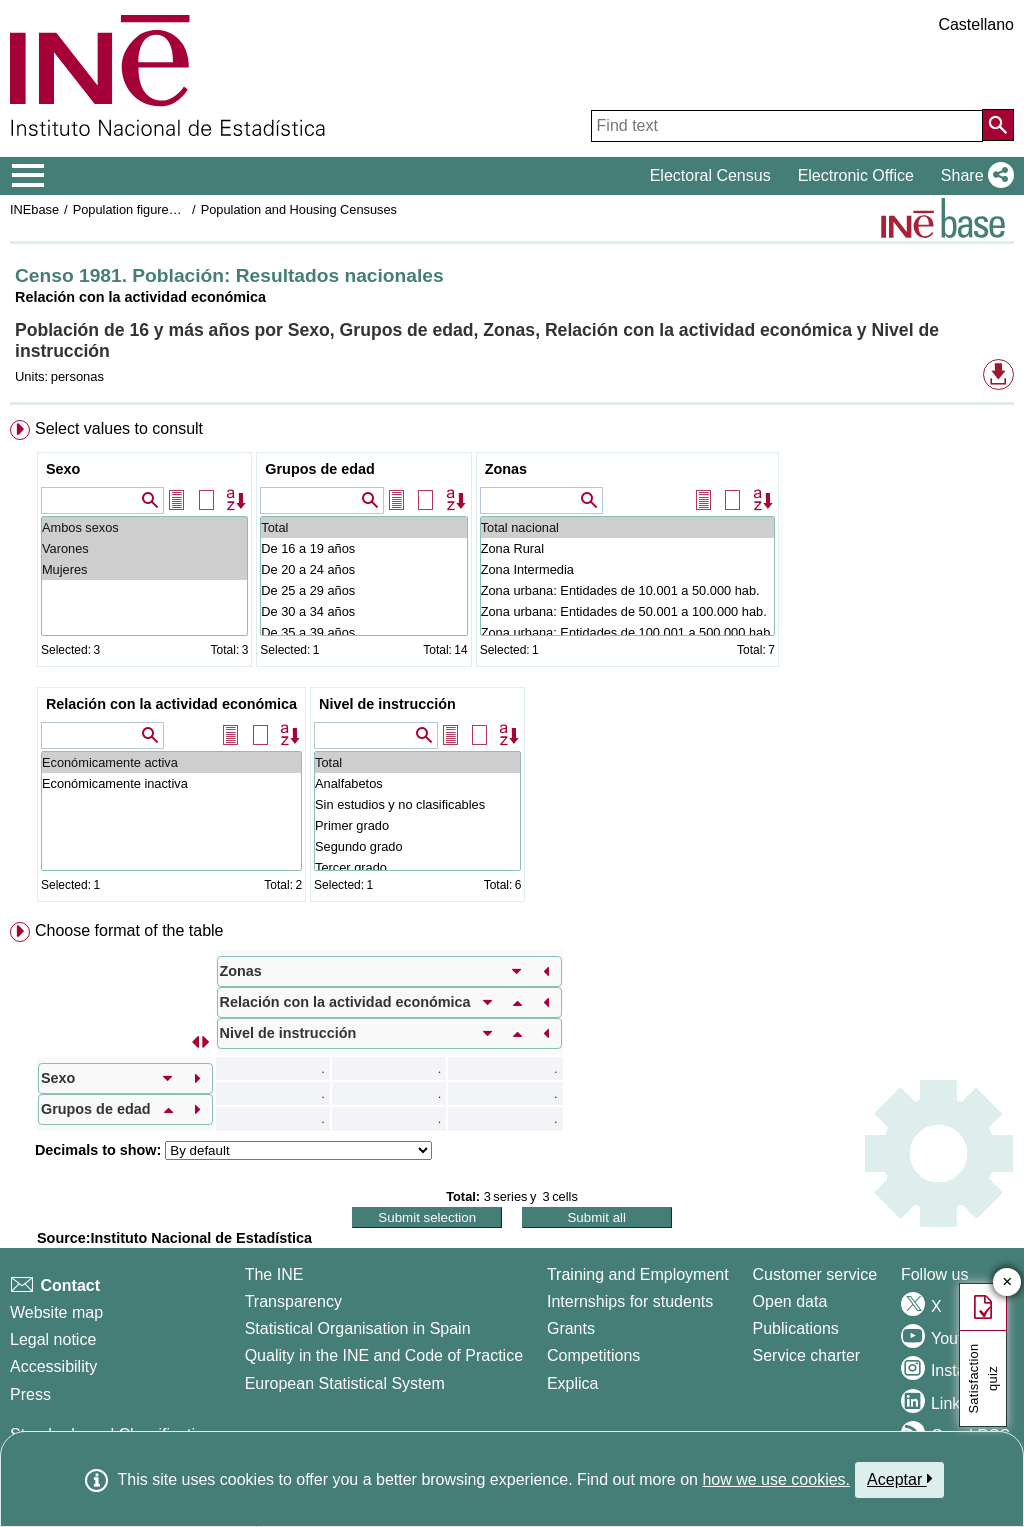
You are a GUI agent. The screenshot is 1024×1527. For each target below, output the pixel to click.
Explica (573, 1383)
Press (30, 1394)
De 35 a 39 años (363, 632)
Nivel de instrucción (387, 704)
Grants (571, 1328)
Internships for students (630, 1301)
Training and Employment (638, 1274)
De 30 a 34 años (363, 611)
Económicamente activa (171, 762)
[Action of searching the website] (998, 125)
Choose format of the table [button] (129, 930)
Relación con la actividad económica (171, 704)
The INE (274, 1274)
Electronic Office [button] (856, 175)
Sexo (63, 469)
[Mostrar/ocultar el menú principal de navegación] (28, 176)
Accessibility (53, 1366)
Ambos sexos (144, 527)
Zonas (506, 469)
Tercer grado (417, 867)
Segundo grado (417, 846)
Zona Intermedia (627, 569)
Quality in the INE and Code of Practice (384, 1355)
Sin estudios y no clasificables (417, 804)
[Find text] (787, 126)
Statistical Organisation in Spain (358, 1328)
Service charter (807, 1355)
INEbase (34, 209)
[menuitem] (512, 665)
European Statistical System (345, 1383)
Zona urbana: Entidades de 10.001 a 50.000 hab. (627, 590)
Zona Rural (627, 548)
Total (363, 527)
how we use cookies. (776, 1479)
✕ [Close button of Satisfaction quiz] (1007, 1282)
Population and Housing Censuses (299, 209)
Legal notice (53, 1339)
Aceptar (899, 1479)
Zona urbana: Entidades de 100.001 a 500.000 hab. (627, 632)
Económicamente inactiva (171, 783)
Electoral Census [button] (710, 175)
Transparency (293, 1301)
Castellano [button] (976, 24)
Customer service (815, 1274)
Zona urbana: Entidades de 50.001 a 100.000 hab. (627, 611)
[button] (973, 176)
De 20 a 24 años (363, 569)
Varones (144, 548)
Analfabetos (417, 783)
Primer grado (417, 825)
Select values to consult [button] (119, 428)
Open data (790, 1301)
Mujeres (144, 569)
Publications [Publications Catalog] (796, 1328)
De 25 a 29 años (363, 590)
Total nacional (627, 527)
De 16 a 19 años (363, 548)
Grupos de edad (320, 469)
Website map (56, 1312)
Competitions (593, 1355)
